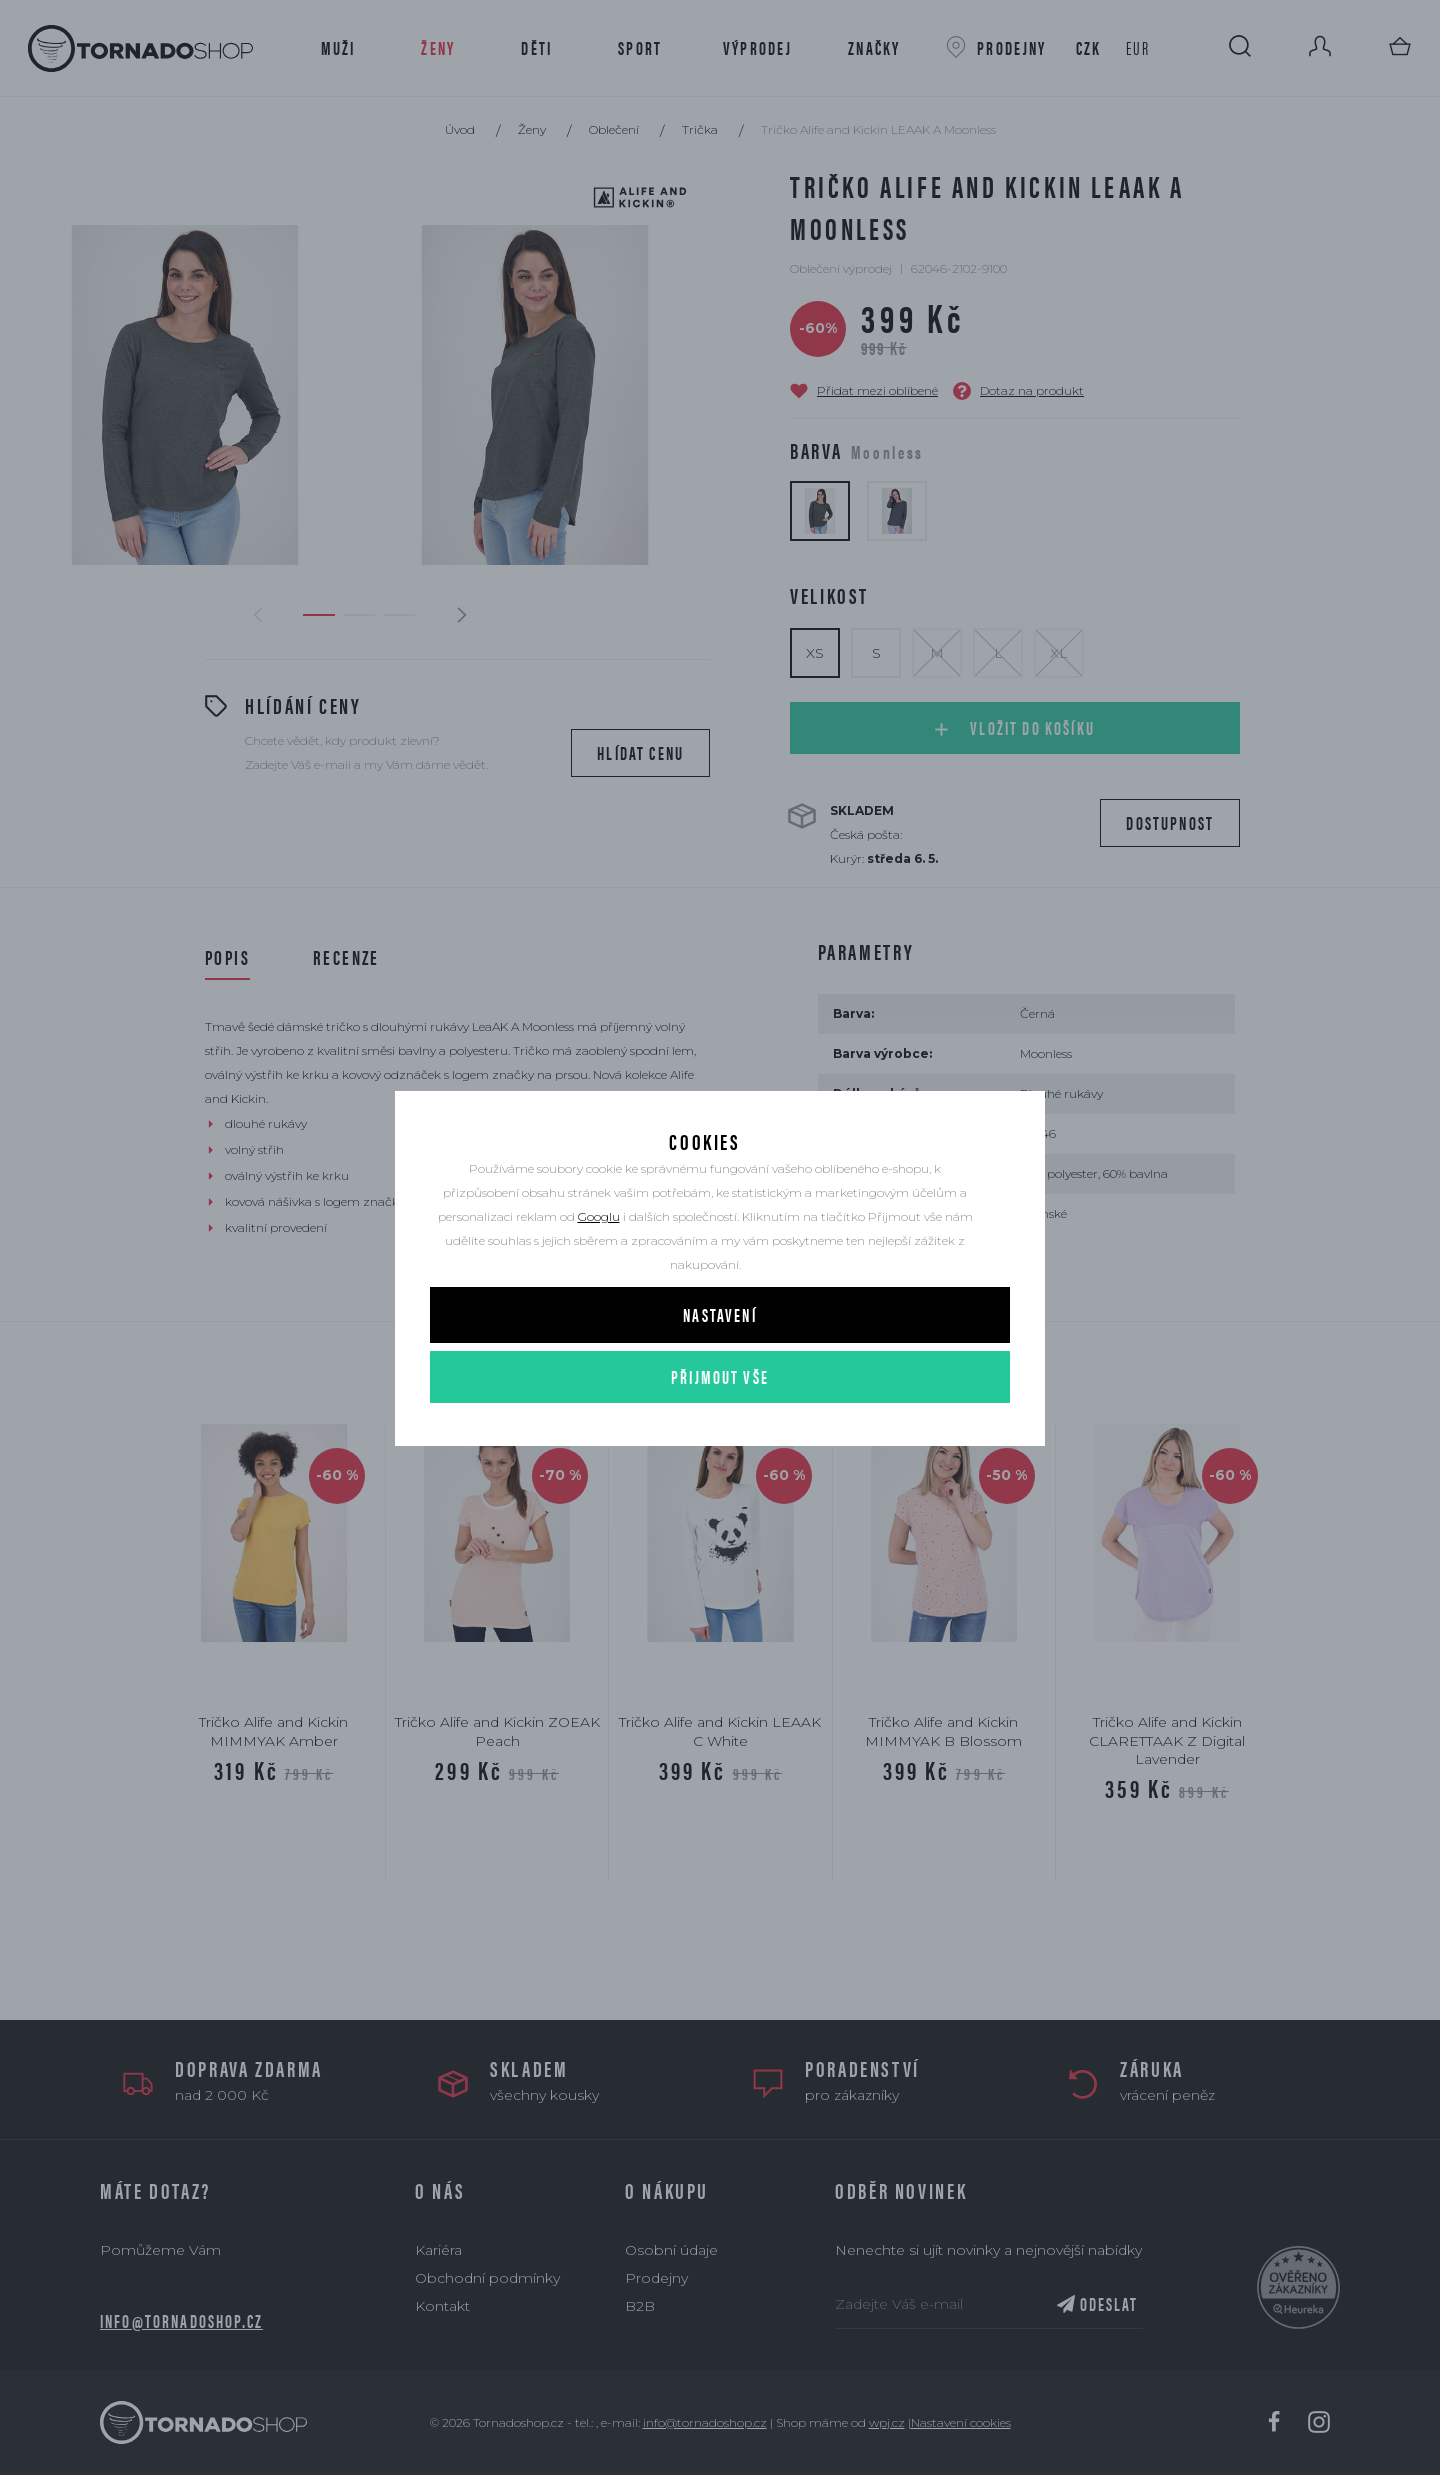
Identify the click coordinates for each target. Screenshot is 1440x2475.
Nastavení (719, 1358)
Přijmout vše (720, 1420)
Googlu (599, 1260)
